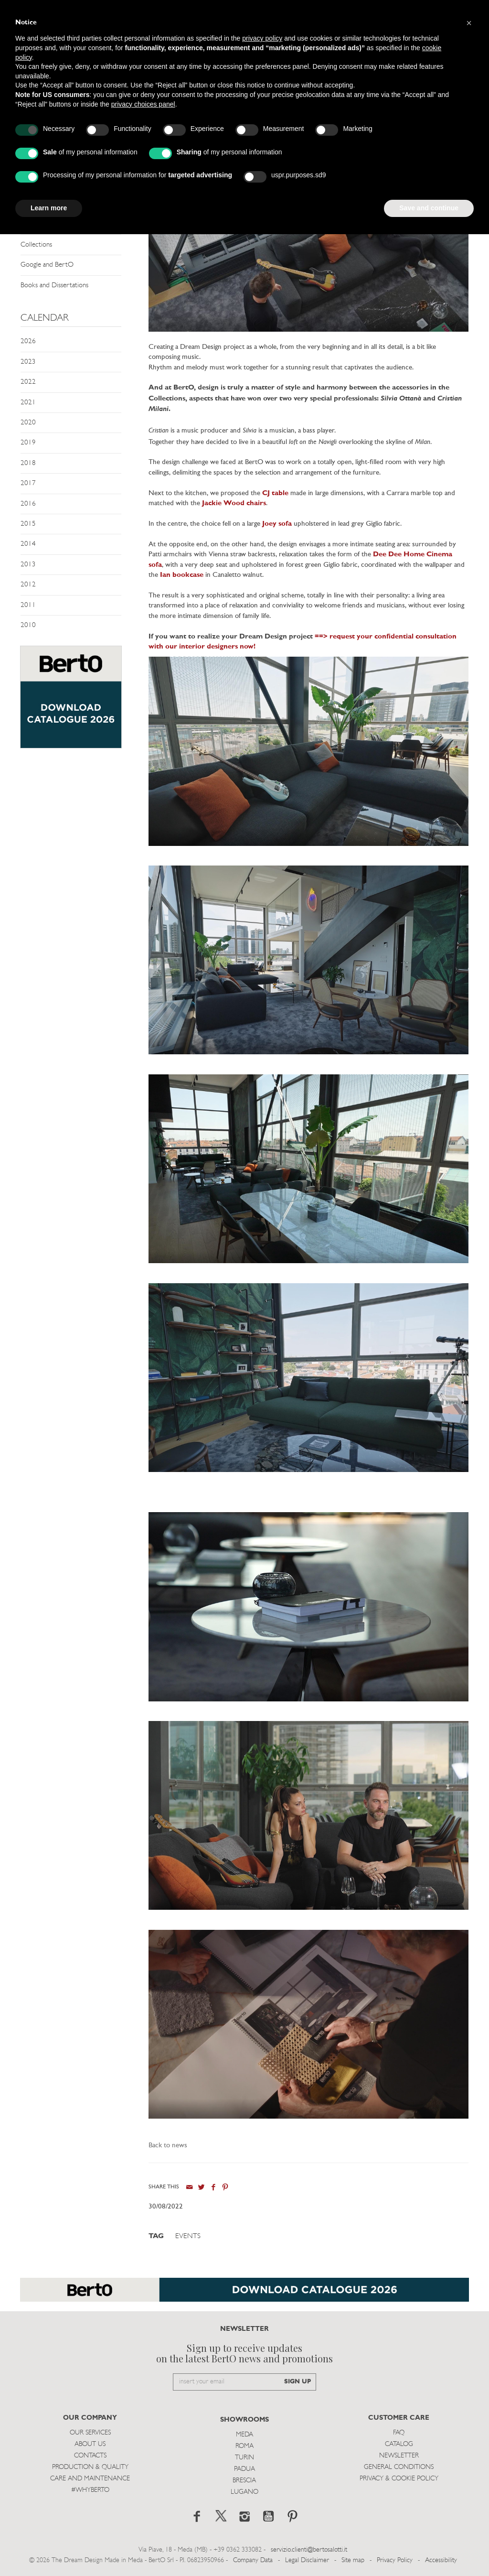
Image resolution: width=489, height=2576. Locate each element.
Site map (352, 2560)
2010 (28, 625)
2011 (28, 605)
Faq (398, 2432)
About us (90, 2444)
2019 (28, 442)
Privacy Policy (395, 2560)
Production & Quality (90, 2467)
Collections (36, 245)
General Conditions (399, 2467)
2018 (28, 463)
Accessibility (441, 2560)
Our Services (90, 2432)
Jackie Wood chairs (234, 503)
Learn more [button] (49, 208)
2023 (28, 362)
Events (188, 2236)
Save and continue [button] (428, 208)
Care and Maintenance (90, 2478)
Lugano (244, 2492)
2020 (28, 422)
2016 (28, 504)
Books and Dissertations (54, 285)
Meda (244, 2434)
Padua (244, 2469)
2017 (28, 483)
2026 (28, 341)
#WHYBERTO (90, 2490)
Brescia (244, 2480)
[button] (469, 23)
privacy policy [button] (262, 38)
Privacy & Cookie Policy (399, 2478)
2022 (28, 382)
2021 (28, 402)
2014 (28, 544)
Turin (244, 2457)
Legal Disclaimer (307, 2560)
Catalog (399, 2444)
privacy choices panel (143, 104)
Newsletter (399, 2455)
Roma (244, 2446)
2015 (28, 524)
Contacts (90, 2455)
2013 (28, 564)
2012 (28, 584)
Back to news (168, 2145)
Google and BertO (47, 265)
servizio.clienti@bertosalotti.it (309, 2550)
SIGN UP (297, 2382)
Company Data (253, 2560)
